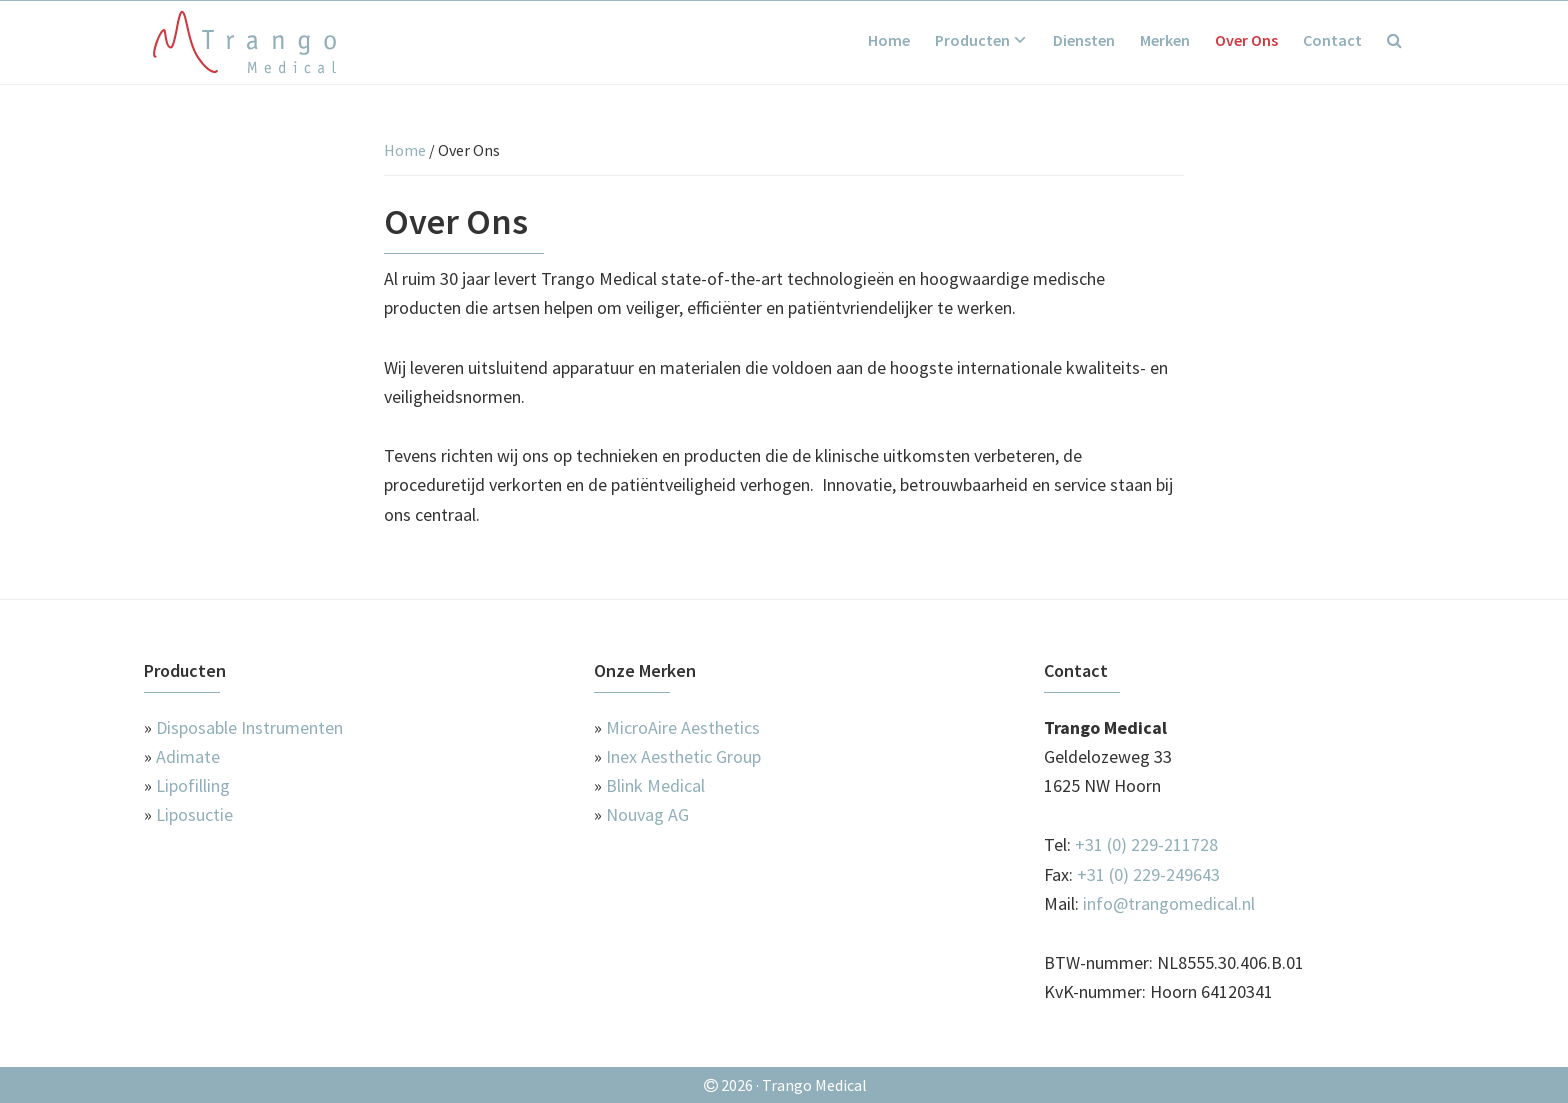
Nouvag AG (647, 814)
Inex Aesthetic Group (683, 756)
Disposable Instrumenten (249, 727)
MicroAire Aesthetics (683, 727)
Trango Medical (244, 42)
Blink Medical (655, 785)
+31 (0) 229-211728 (1146, 844)
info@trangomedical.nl (1169, 903)
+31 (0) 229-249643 (1148, 874)
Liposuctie (194, 814)
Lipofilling (193, 785)
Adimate (188, 756)
